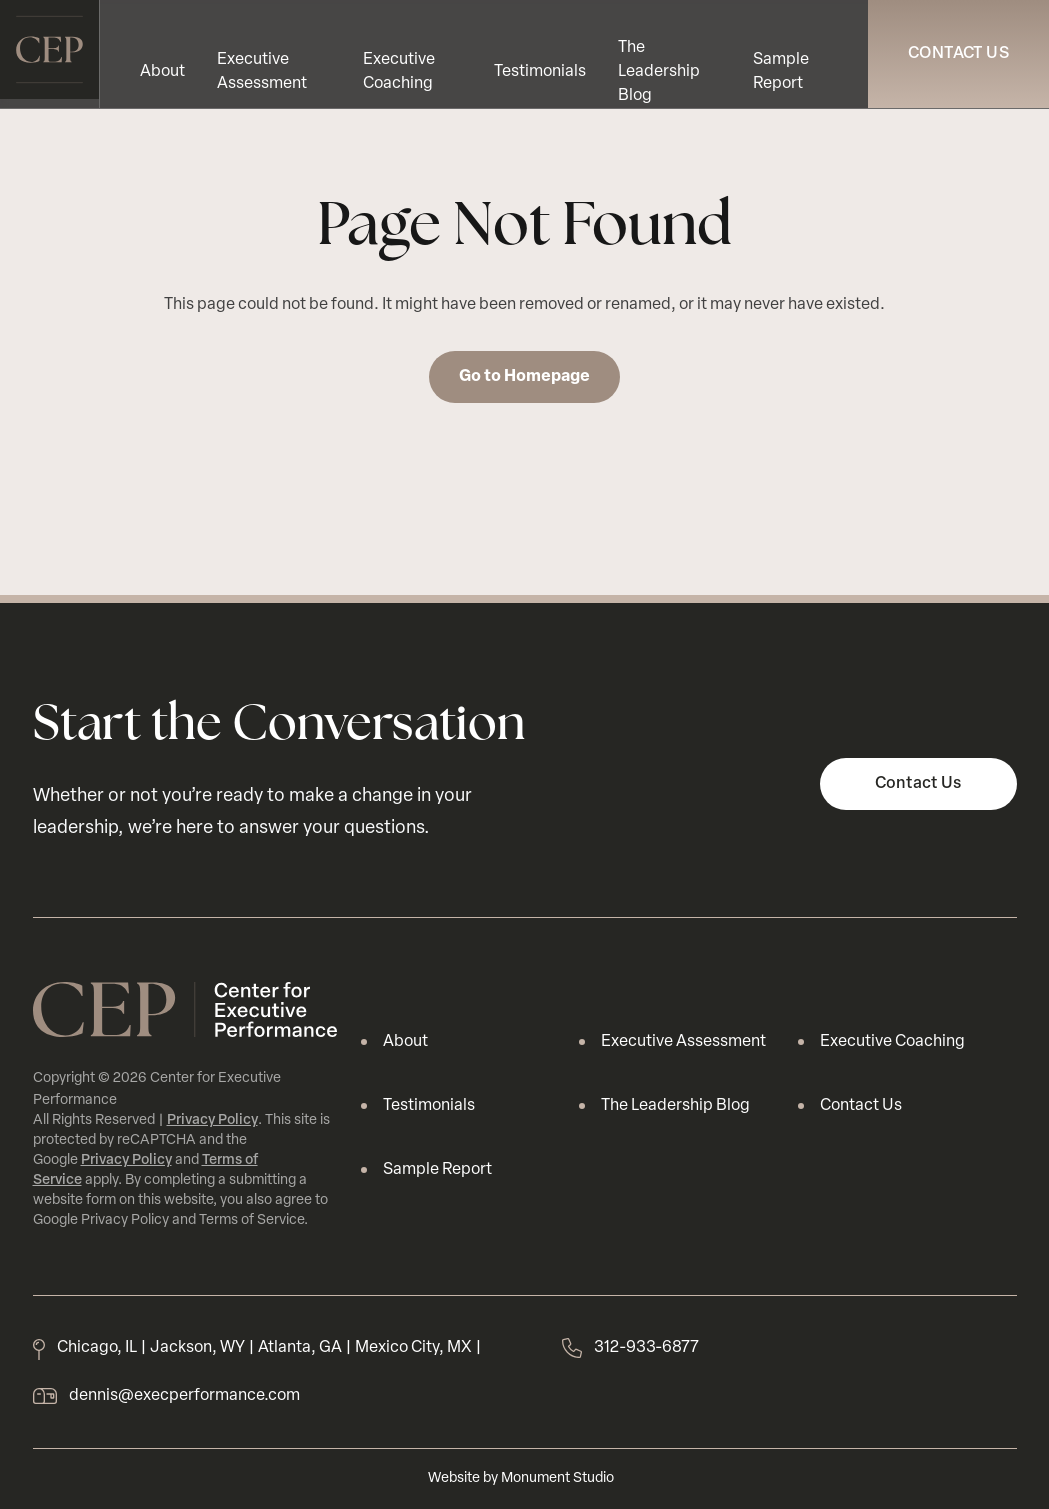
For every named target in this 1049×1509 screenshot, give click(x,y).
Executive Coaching (892, 1042)
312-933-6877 (646, 1348)
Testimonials (540, 72)
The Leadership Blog (659, 72)
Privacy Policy (212, 1120)
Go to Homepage (524, 377)
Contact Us (958, 54)
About (162, 72)
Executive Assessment (683, 1042)
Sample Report (437, 1170)
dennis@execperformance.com (184, 1396)
